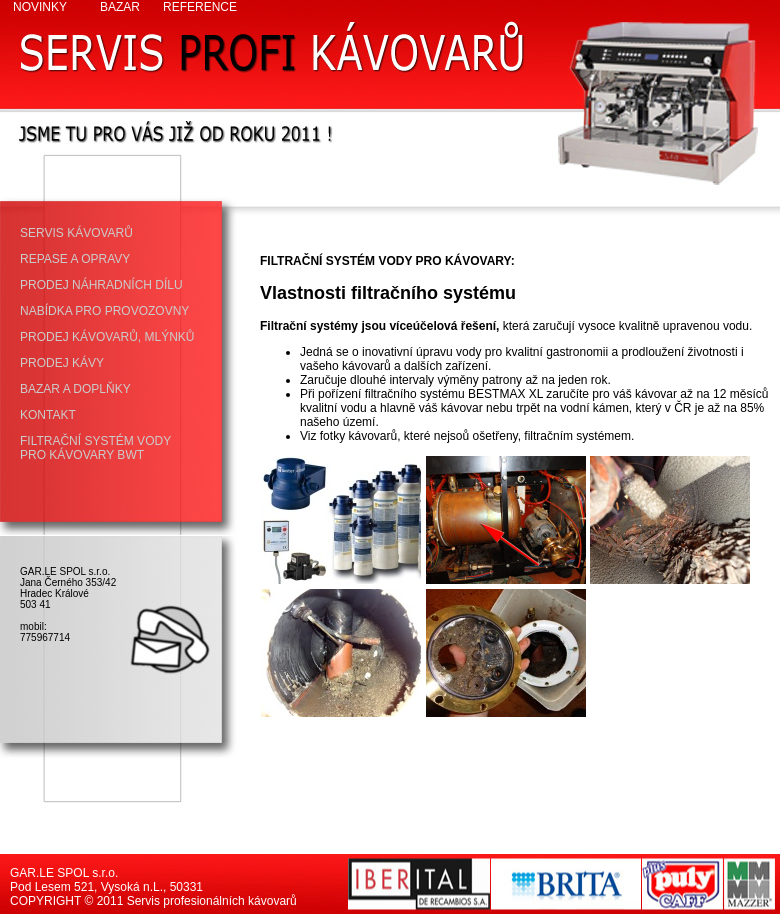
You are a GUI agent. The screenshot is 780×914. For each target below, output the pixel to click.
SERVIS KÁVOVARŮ (76, 233)
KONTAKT (48, 415)
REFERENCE (200, 7)
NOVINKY (40, 7)
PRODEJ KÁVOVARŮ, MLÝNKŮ (107, 337)
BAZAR (120, 7)
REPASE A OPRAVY (75, 259)
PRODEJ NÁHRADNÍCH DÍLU (101, 285)
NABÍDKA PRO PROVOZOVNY (104, 311)
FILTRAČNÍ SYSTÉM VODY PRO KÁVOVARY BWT (95, 448)
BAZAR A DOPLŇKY (75, 389)
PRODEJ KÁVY (62, 363)
